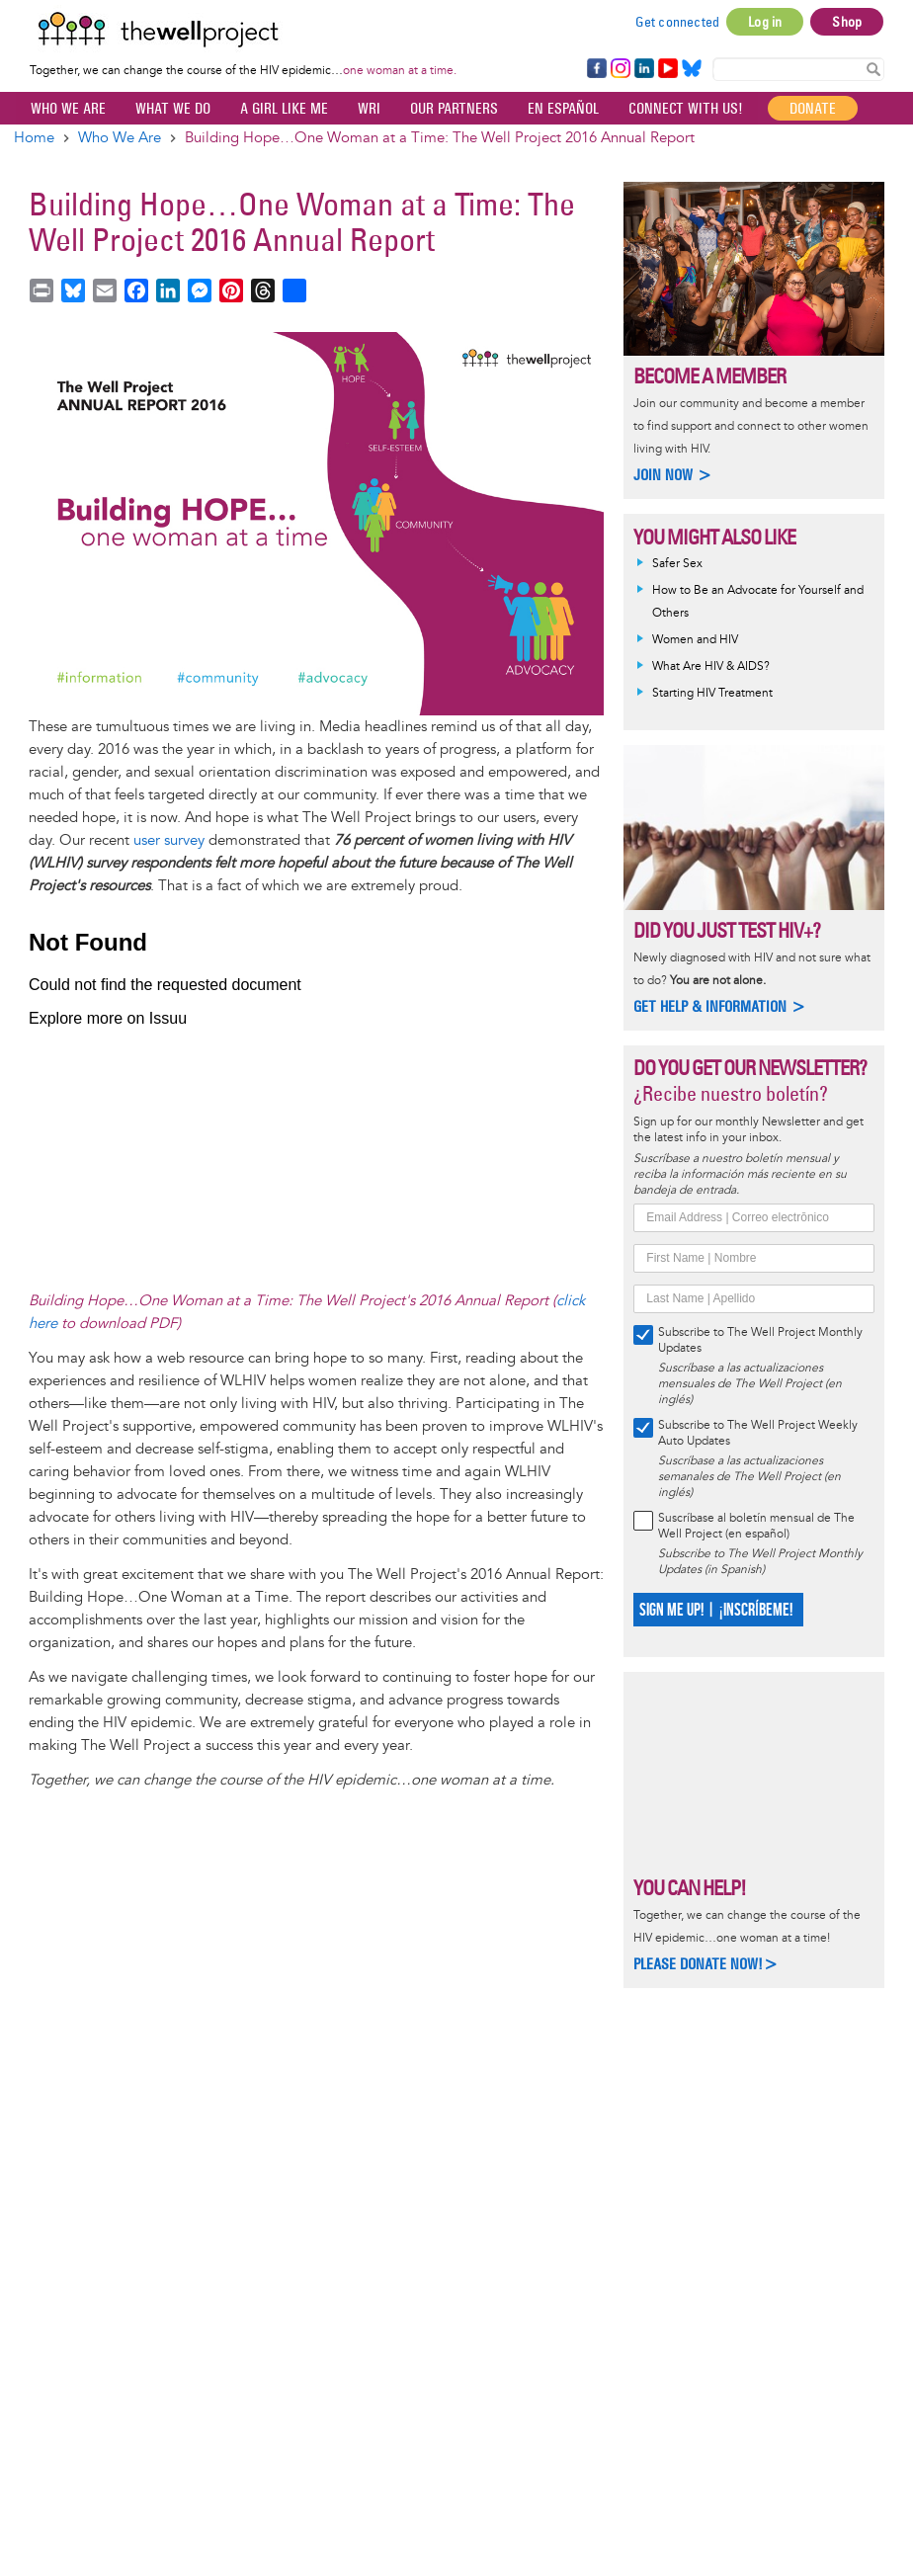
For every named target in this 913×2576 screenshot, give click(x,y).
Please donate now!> (706, 1963)
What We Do (172, 108)
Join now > (672, 474)
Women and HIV (695, 639)
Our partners (454, 108)
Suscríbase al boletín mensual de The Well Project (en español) (756, 1526)
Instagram (619, 69)
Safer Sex (677, 563)
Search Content (873, 67)
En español (563, 108)
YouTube (666, 69)
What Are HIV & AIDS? (711, 666)
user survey (169, 840)
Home (34, 137)
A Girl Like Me (284, 108)
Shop (847, 22)
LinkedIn (644, 69)
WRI (369, 108)
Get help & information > (719, 1006)
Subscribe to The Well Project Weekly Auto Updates (758, 1433)
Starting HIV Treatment (712, 693)
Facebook (596, 69)
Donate (812, 108)
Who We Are (68, 108)
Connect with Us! (685, 108)
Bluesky (692, 69)
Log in (765, 22)
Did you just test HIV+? (726, 930)
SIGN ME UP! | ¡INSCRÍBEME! (715, 1610)
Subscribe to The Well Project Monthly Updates (760, 1340)
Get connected (677, 22)
